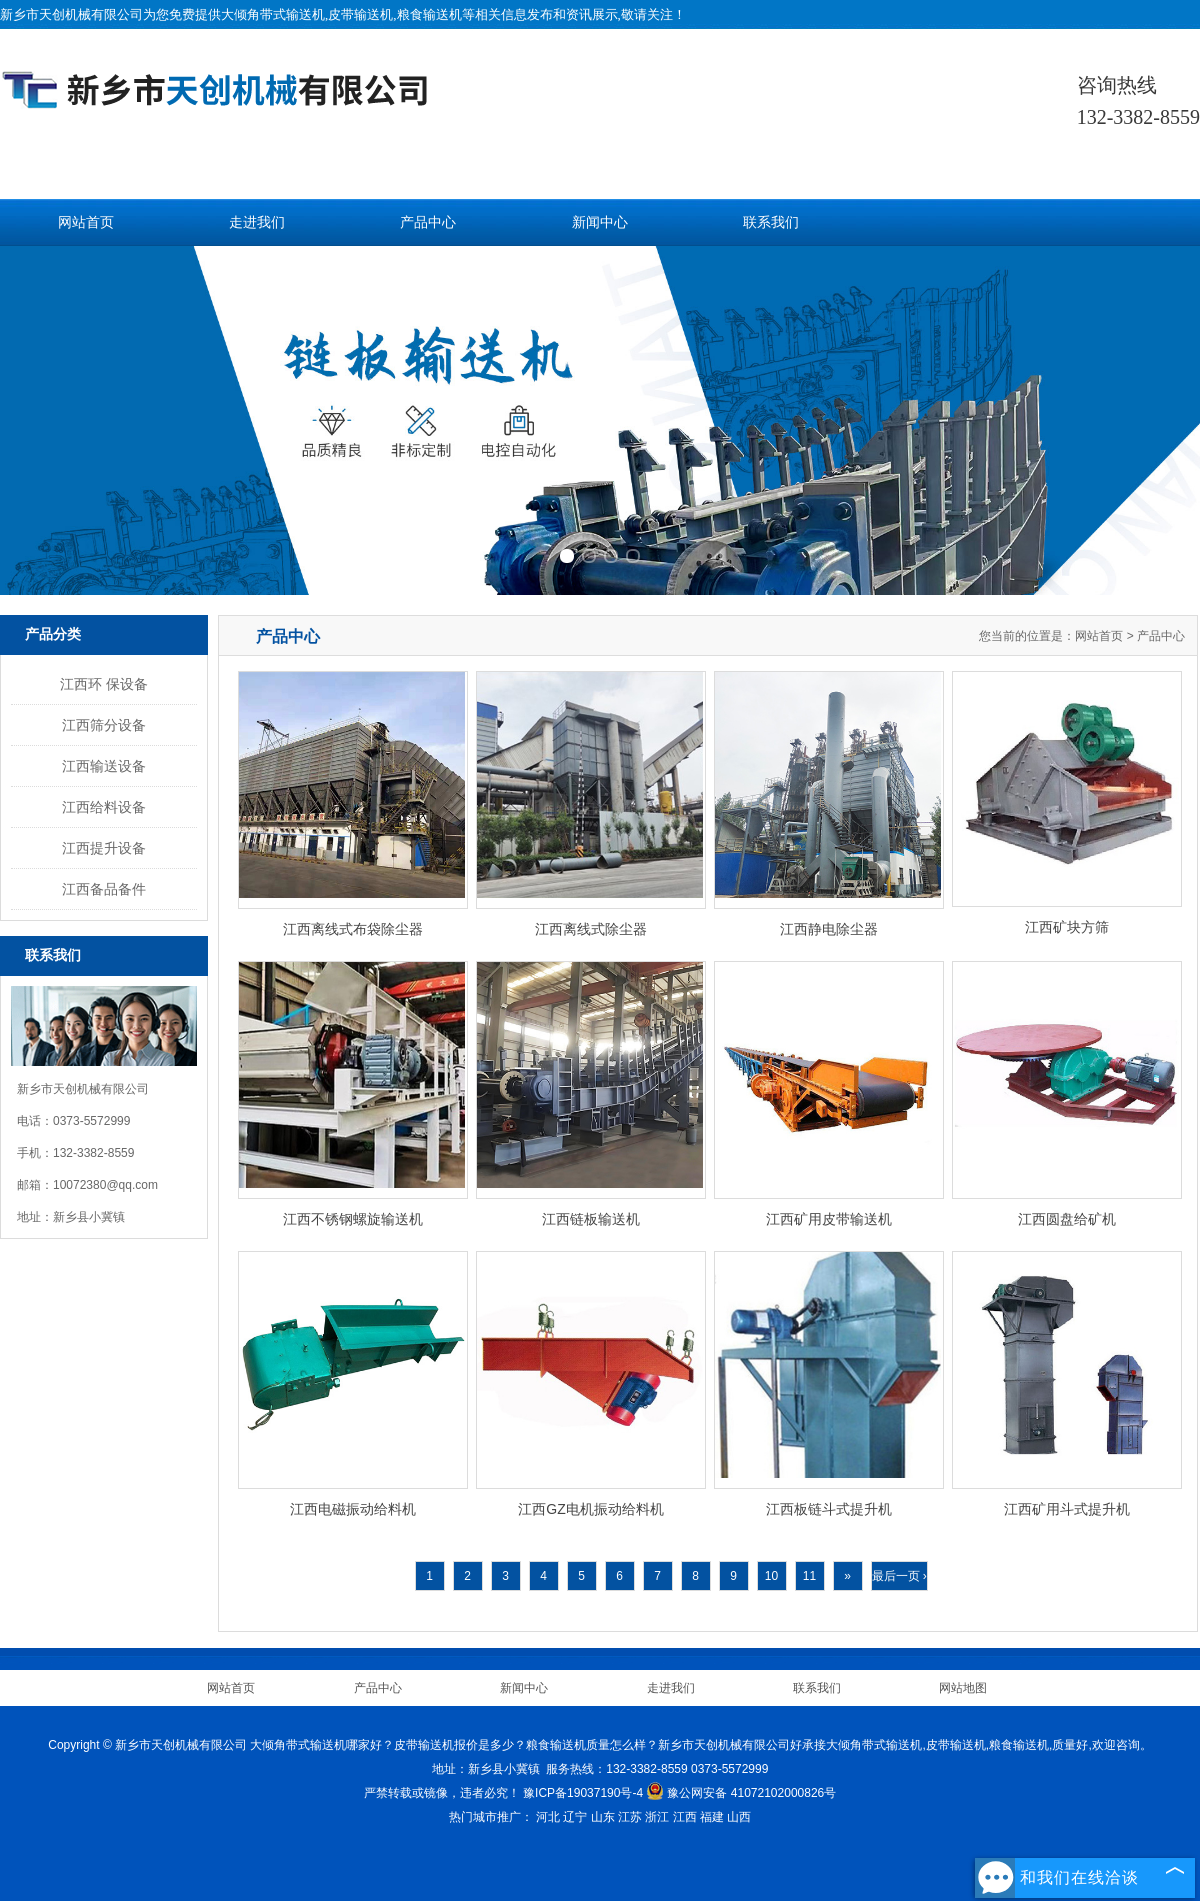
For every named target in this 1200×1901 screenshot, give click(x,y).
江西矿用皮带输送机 (829, 1219)
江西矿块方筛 (1067, 927)
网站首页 (86, 222)
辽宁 (575, 1817)
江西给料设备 (104, 807)
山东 (603, 1817)
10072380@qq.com (105, 1185)
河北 (548, 1817)
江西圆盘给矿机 (1067, 1219)
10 (771, 1576)
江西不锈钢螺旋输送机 (353, 1219)
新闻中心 (600, 222)
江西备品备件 (104, 889)
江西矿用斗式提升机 (1067, 1509)
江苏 (630, 1817)
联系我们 (771, 222)
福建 (712, 1817)
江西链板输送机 (591, 1219)
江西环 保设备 (104, 684)
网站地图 (963, 1688)
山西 (739, 1817)
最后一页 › (899, 1576)
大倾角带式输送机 (273, 14)
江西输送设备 (104, 766)
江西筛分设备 (104, 725)
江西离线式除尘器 (591, 929)
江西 (685, 1817)
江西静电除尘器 (829, 929)
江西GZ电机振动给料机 (590, 1509)
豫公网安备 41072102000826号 (741, 1793)
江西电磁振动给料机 (353, 1509)
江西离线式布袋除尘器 (353, 929)
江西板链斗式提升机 (829, 1509)
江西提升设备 (104, 848)
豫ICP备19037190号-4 (583, 1793)
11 (809, 1576)
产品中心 (428, 222)
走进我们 (257, 222)
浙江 (657, 1817)
